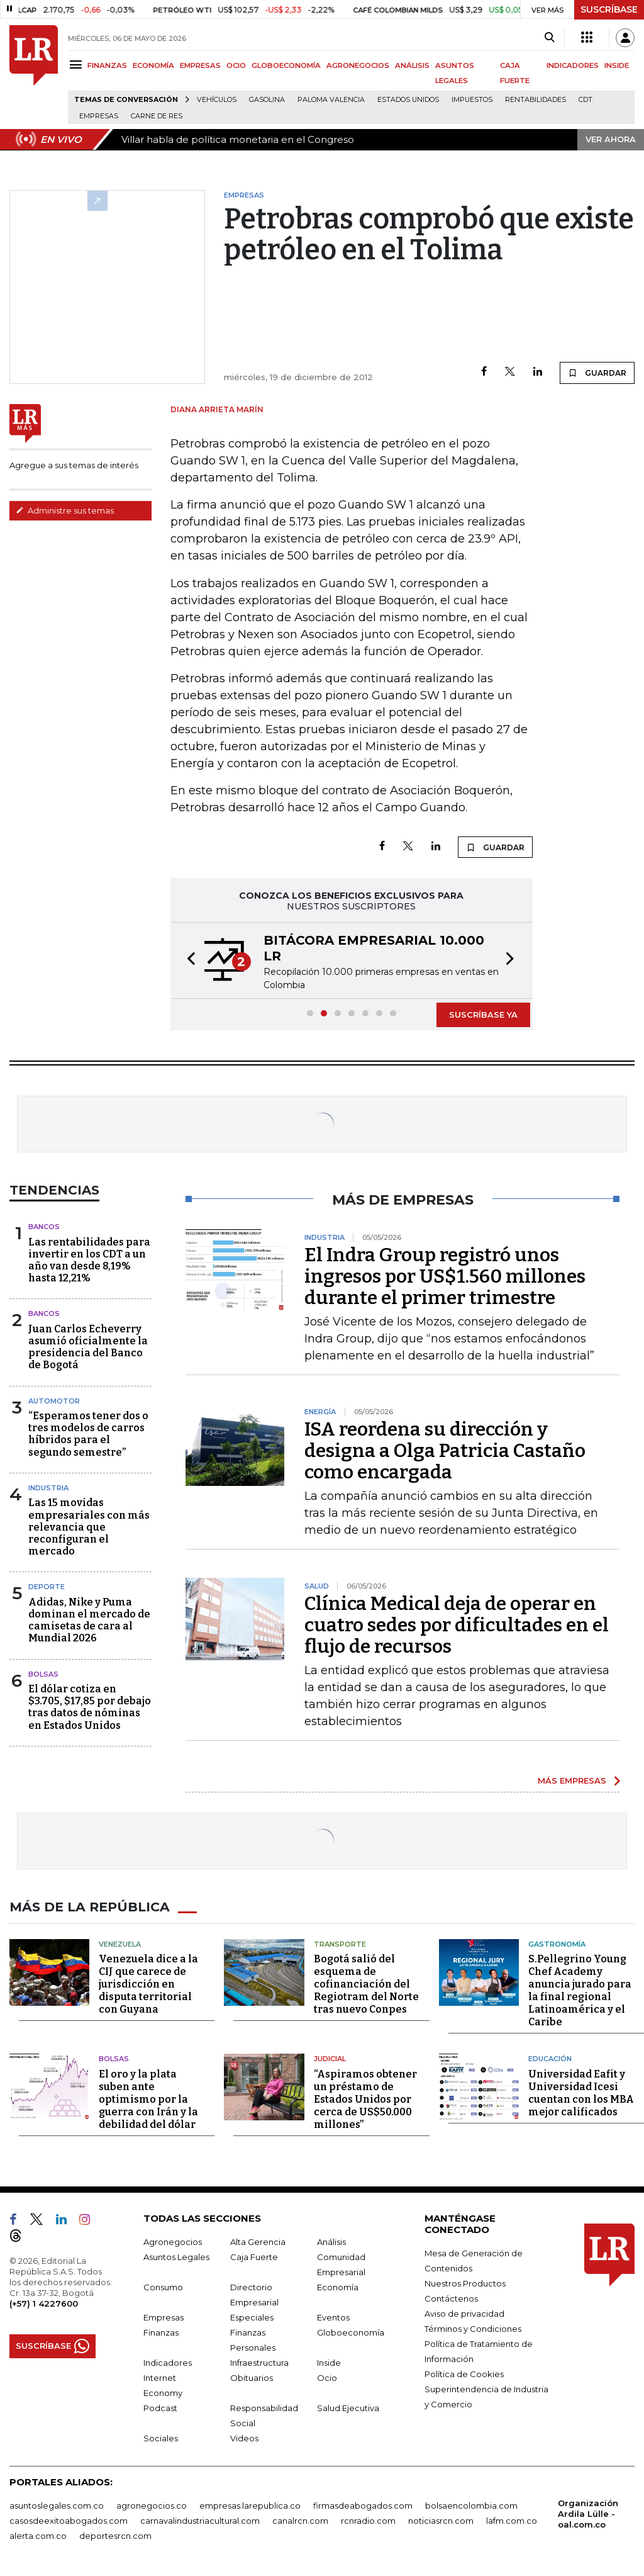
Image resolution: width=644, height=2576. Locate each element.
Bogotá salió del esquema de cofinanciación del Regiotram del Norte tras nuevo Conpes (366, 1983)
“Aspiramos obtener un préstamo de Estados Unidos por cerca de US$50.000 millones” (365, 2098)
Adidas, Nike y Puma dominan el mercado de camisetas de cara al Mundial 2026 (89, 1620)
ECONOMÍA (153, 65)
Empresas (98, 116)
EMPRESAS (200, 65)
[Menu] (77, 64)
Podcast (160, 2407)
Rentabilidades (535, 100)
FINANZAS (107, 65)
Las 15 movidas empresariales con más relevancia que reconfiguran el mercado (89, 1527)
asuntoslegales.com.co (56, 2505)
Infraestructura (259, 2362)
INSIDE (616, 65)
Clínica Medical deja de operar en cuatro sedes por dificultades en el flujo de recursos (456, 1625)
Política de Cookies (464, 2373)
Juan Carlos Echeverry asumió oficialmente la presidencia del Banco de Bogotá (88, 1347)
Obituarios (251, 2377)
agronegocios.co (151, 2505)
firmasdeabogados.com (363, 2505)
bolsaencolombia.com (471, 2505)
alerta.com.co (38, 2535)
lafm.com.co (511, 2520)
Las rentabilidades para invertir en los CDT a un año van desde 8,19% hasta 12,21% (89, 1260)
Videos (244, 2438)
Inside (329, 2362)
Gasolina (267, 100)
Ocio (327, 2377)
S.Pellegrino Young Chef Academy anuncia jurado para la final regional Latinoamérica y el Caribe (579, 1989)
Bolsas (43, 1674)
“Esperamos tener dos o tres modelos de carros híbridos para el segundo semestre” (88, 1434)
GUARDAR (597, 373)
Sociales (160, 2438)
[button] (187, 960)
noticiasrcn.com (441, 2520)
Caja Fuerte (254, 2256)
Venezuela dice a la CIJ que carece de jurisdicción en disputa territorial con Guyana (148, 1983)
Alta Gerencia (258, 2241)
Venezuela (120, 1943)
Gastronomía (557, 1943)
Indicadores (167, 2362)
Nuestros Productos (465, 2283)
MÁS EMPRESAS (572, 1780)
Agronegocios (172, 2241)
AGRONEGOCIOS (357, 65)
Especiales (252, 2317)
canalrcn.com (300, 2520)
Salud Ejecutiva (348, 2407)
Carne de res (156, 116)
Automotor (54, 1401)
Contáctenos (451, 2298)
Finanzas (161, 2332)
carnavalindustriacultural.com (200, 2520)
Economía (337, 2286)
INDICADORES (573, 65)
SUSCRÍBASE (609, 9)
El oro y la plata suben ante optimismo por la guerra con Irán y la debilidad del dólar (148, 2098)
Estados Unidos (408, 100)
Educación (550, 2058)
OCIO (236, 65)
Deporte (46, 1586)
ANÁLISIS (412, 65)
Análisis (331, 2241)
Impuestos (472, 100)
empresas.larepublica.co (250, 2505)
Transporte (340, 1943)
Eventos (333, 2317)
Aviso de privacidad (464, 2313)
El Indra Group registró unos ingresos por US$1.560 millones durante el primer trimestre (445, 1276)
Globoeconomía (350, 2332)
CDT (585, 100)
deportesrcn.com (115, 2535)
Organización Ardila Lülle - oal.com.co (588, 2513)
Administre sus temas (65, 510)
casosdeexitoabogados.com (68, 2520)
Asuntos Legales (176, 2256)
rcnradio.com (368, 2520)
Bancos (44, 1226)
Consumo (163, 2286)
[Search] (549, 37)
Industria (48, 1487)
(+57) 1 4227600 (43, 2303)
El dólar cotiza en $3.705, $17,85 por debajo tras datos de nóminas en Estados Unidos (89, 1707)
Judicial (330, 2058)
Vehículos (216, 100)
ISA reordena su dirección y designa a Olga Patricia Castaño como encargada (445, 1450)
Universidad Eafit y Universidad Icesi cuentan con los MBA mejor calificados (581, 2092)
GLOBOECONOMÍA (286, 65)
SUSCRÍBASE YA (483, 1015)
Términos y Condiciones (473, 2328)
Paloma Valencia (331, 100)
